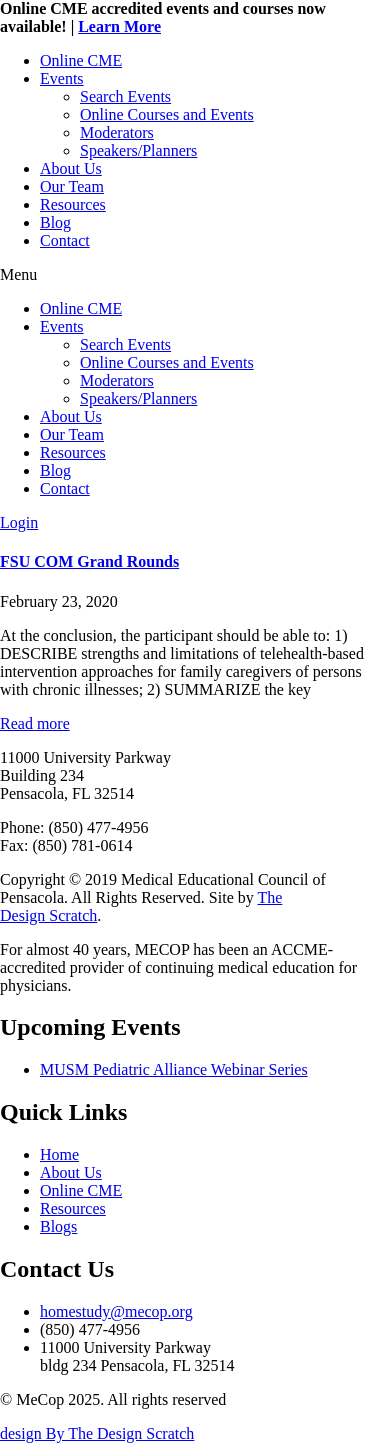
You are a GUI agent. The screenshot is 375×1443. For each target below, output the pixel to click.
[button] (187, 275)
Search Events (125, 96)
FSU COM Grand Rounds (89, 561)
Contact (65, 240)
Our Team (72, 186)
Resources (73, 204)
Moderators (117, 132)
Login (19, 522)
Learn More (119, 26)
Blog (55, 222)
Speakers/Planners (138, 150)
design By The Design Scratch (97, 1433)
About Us (71, 168)
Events (62, 78)
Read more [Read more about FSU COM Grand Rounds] (35, 723)
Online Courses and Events (167, 114)
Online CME (81, 60)
